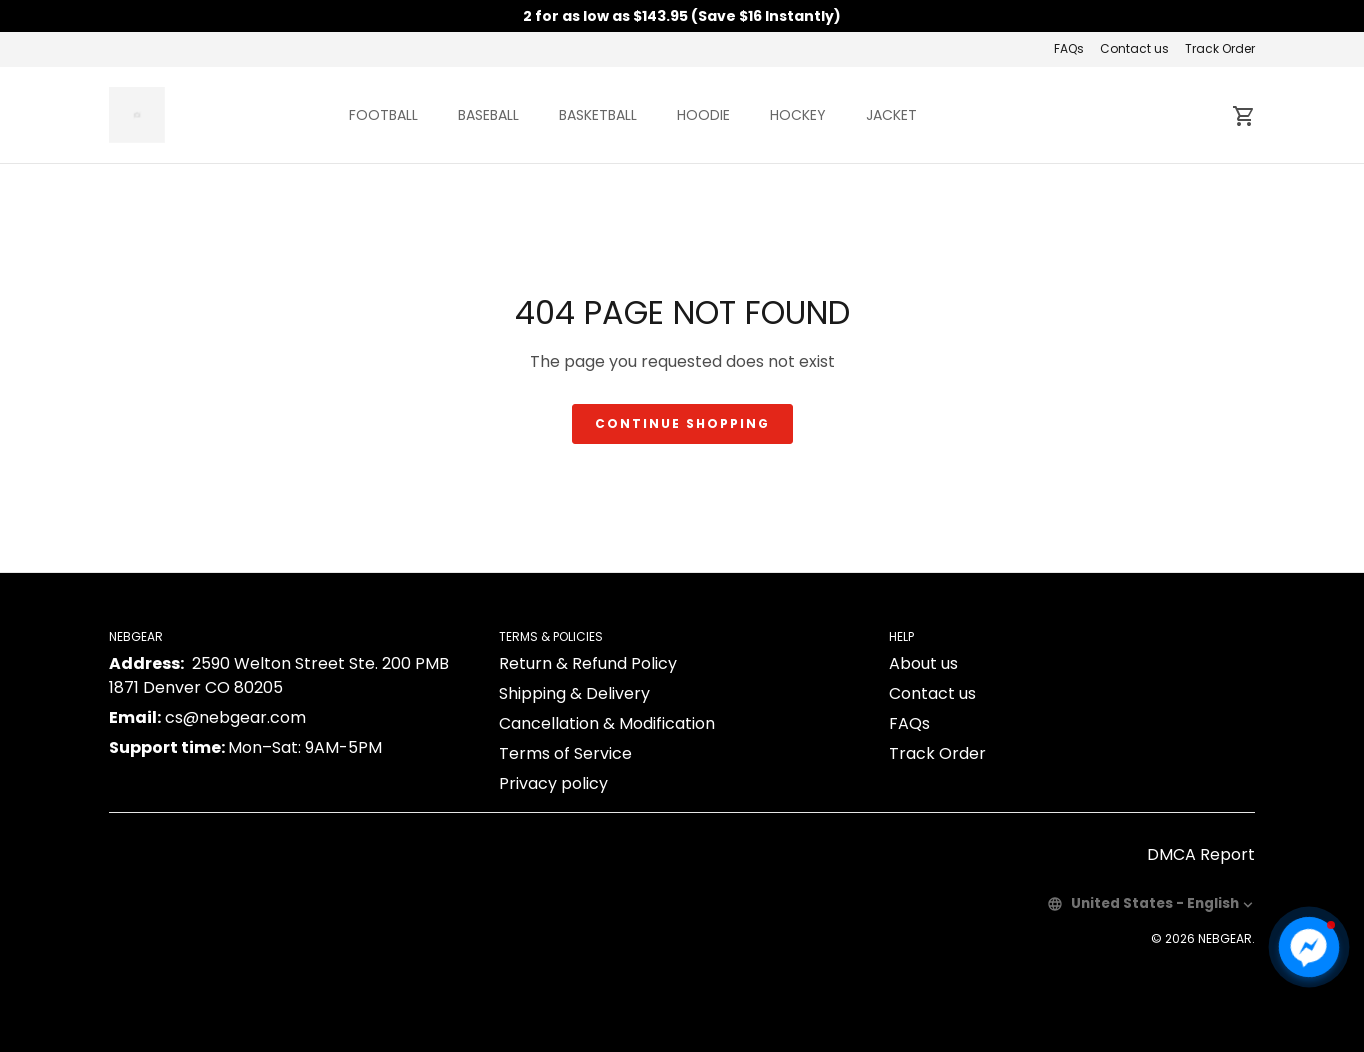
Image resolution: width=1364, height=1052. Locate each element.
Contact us (1134, 48)
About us (923, 663)
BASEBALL (488, 115)
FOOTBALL (383, 115)
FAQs (1069, 48)
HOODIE (703, 115)
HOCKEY (798, 115)
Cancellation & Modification (607, 723)
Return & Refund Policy (588, 663)
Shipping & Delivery (574, 693)
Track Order (1220, 48)
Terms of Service (565, 753)
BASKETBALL (598, 115)
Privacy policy (553, 783)
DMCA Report (1201, 854)
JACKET (891, 115)
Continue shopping (682, 423)
